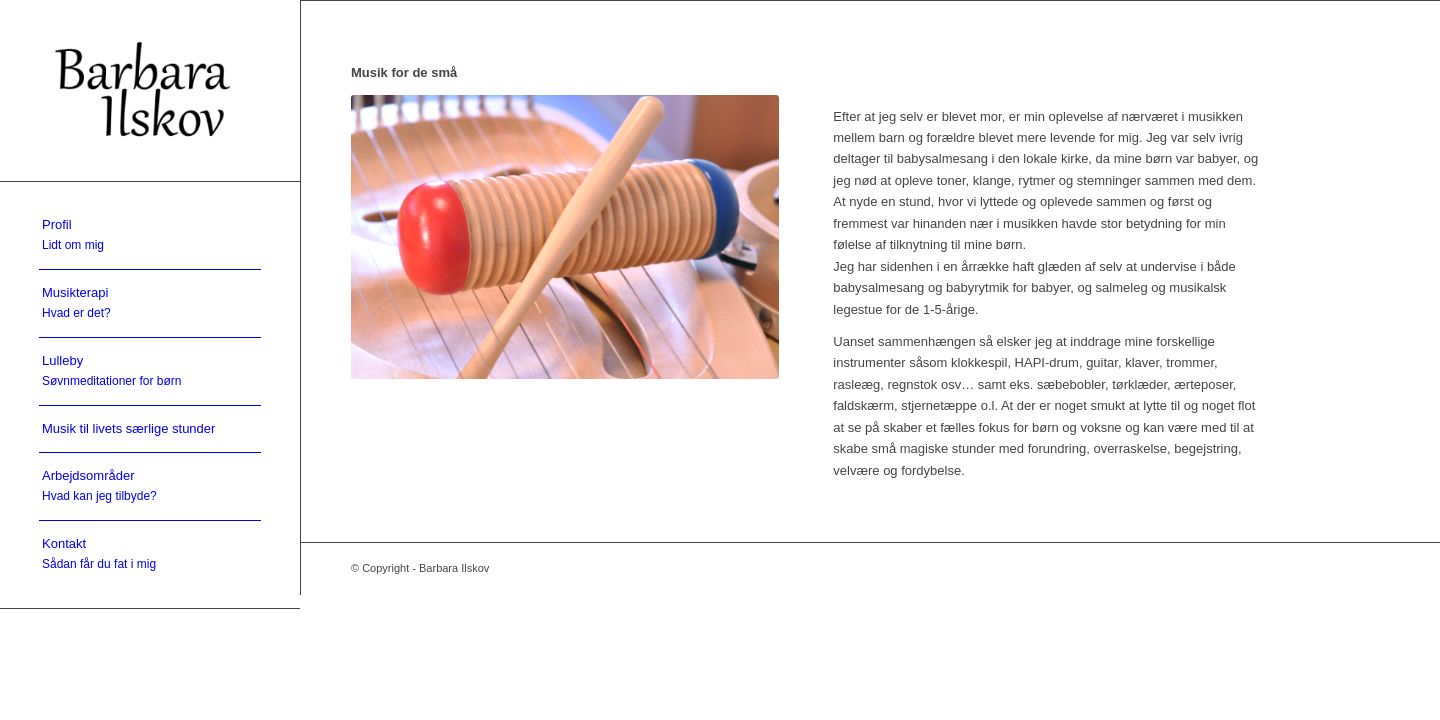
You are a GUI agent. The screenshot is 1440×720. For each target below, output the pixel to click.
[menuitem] (150, 236)
